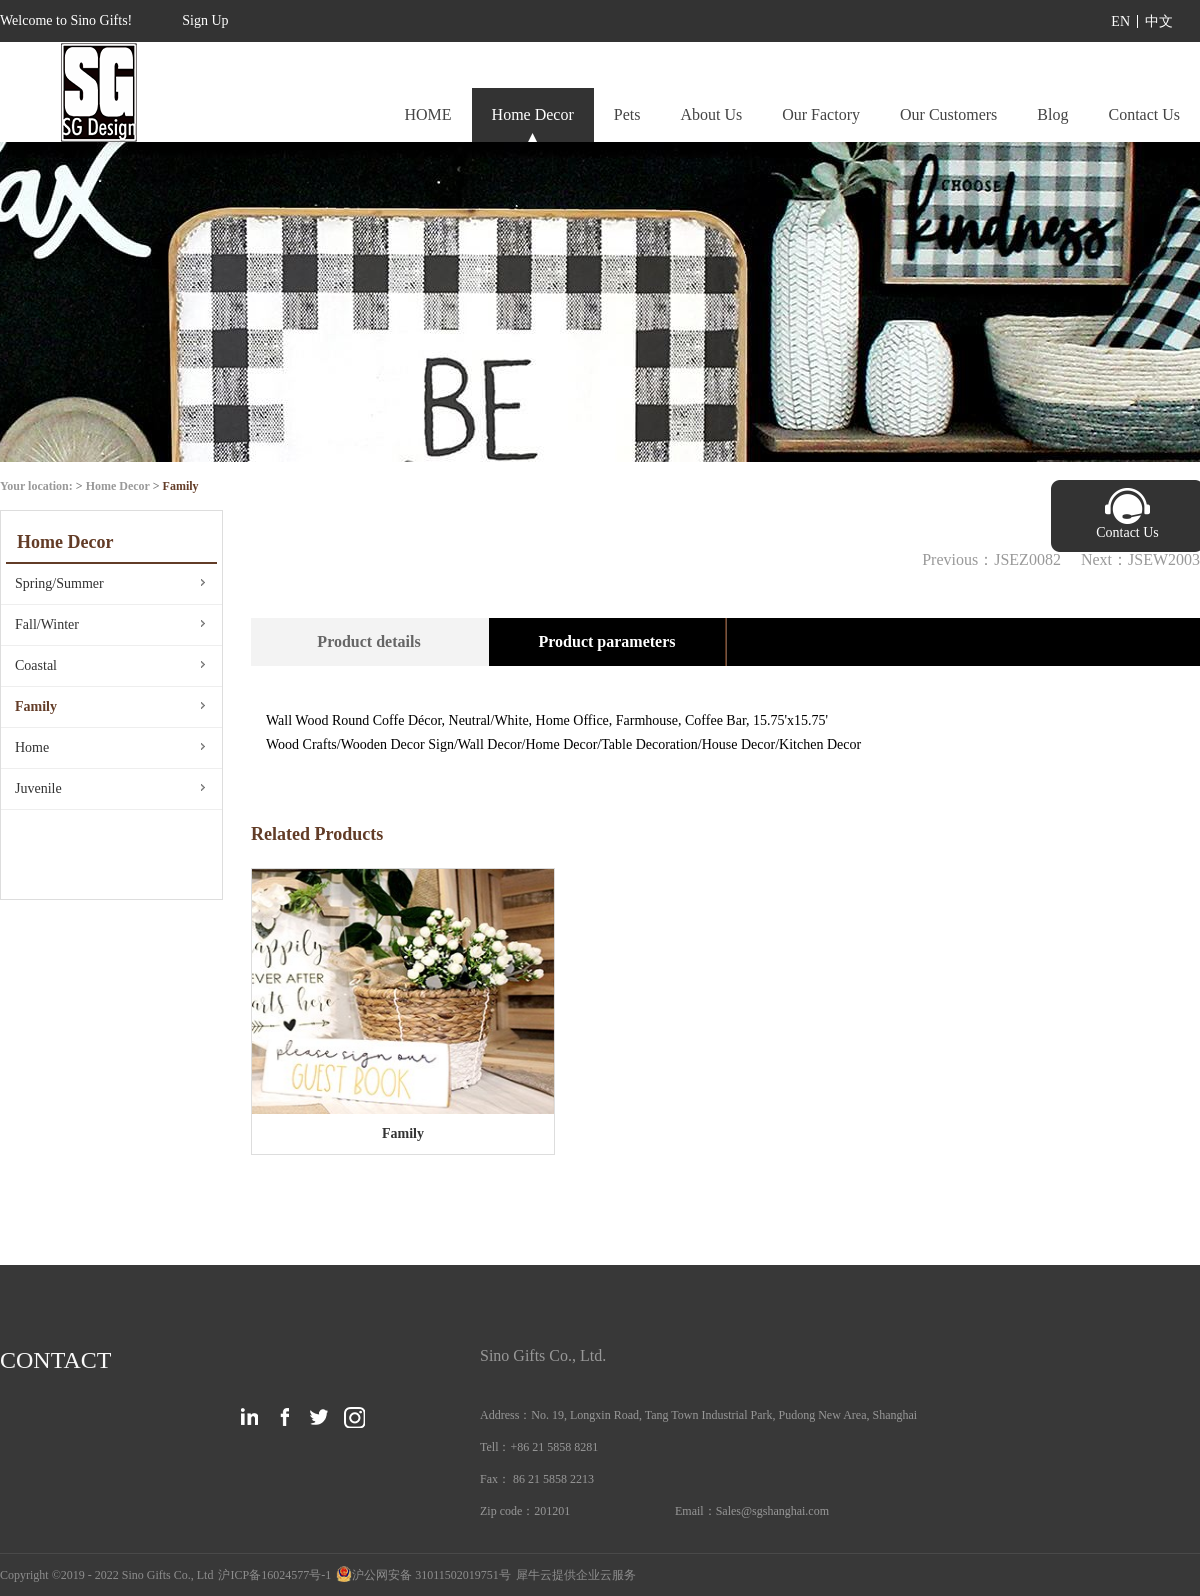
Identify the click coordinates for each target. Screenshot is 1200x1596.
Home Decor (118, 486)
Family (181, 486)
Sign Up (205, 20)
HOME (427, 114)
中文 (1159, 21)
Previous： (991, 559)
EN (1120, 21)
